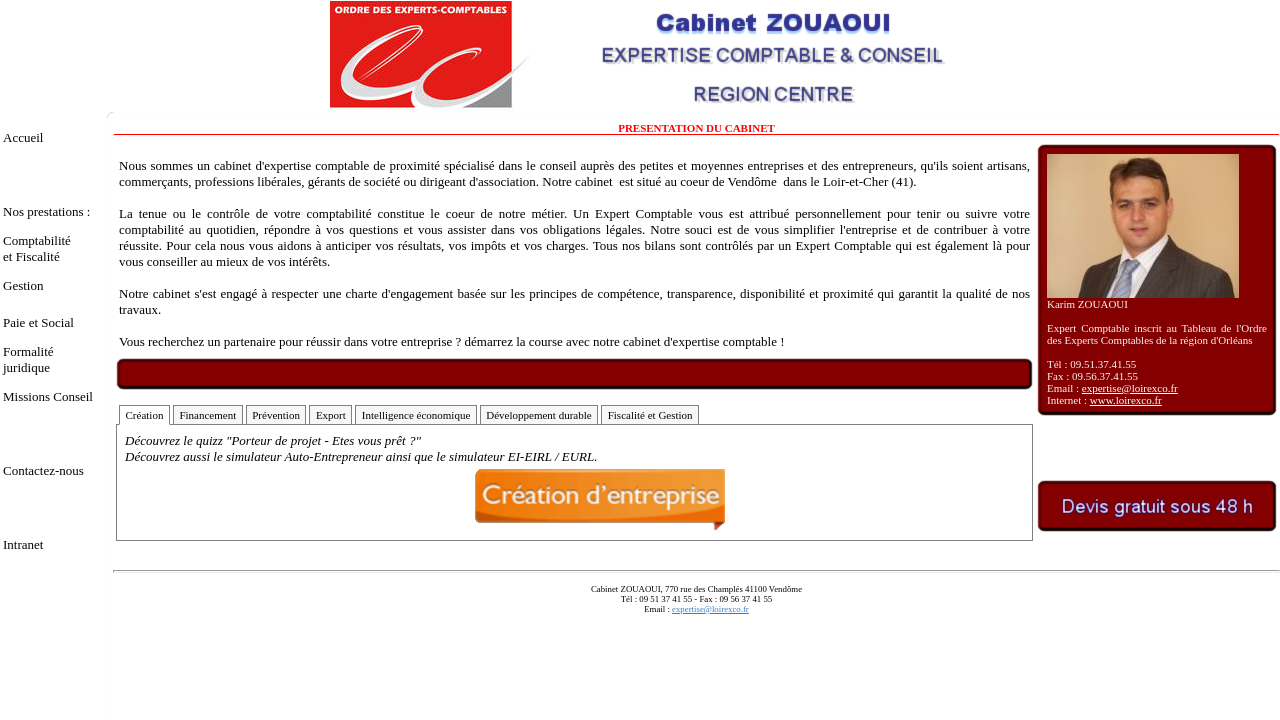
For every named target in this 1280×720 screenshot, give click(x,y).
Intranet (23, 544)
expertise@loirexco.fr (1130, 388)
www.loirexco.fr (1126, 400)
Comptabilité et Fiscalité (48, 248)
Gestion (23, 285)
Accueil (23, 137)
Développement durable (538, 415)
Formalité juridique (28, 359)
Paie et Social (38, 322)
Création (145, 415)
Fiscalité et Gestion (650, 415)
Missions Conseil (48, 396)
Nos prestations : (46, 211)
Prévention (276, 415)
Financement (207, 415)
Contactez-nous (43, 470)
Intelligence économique (416, 415)
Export (331, 415)
